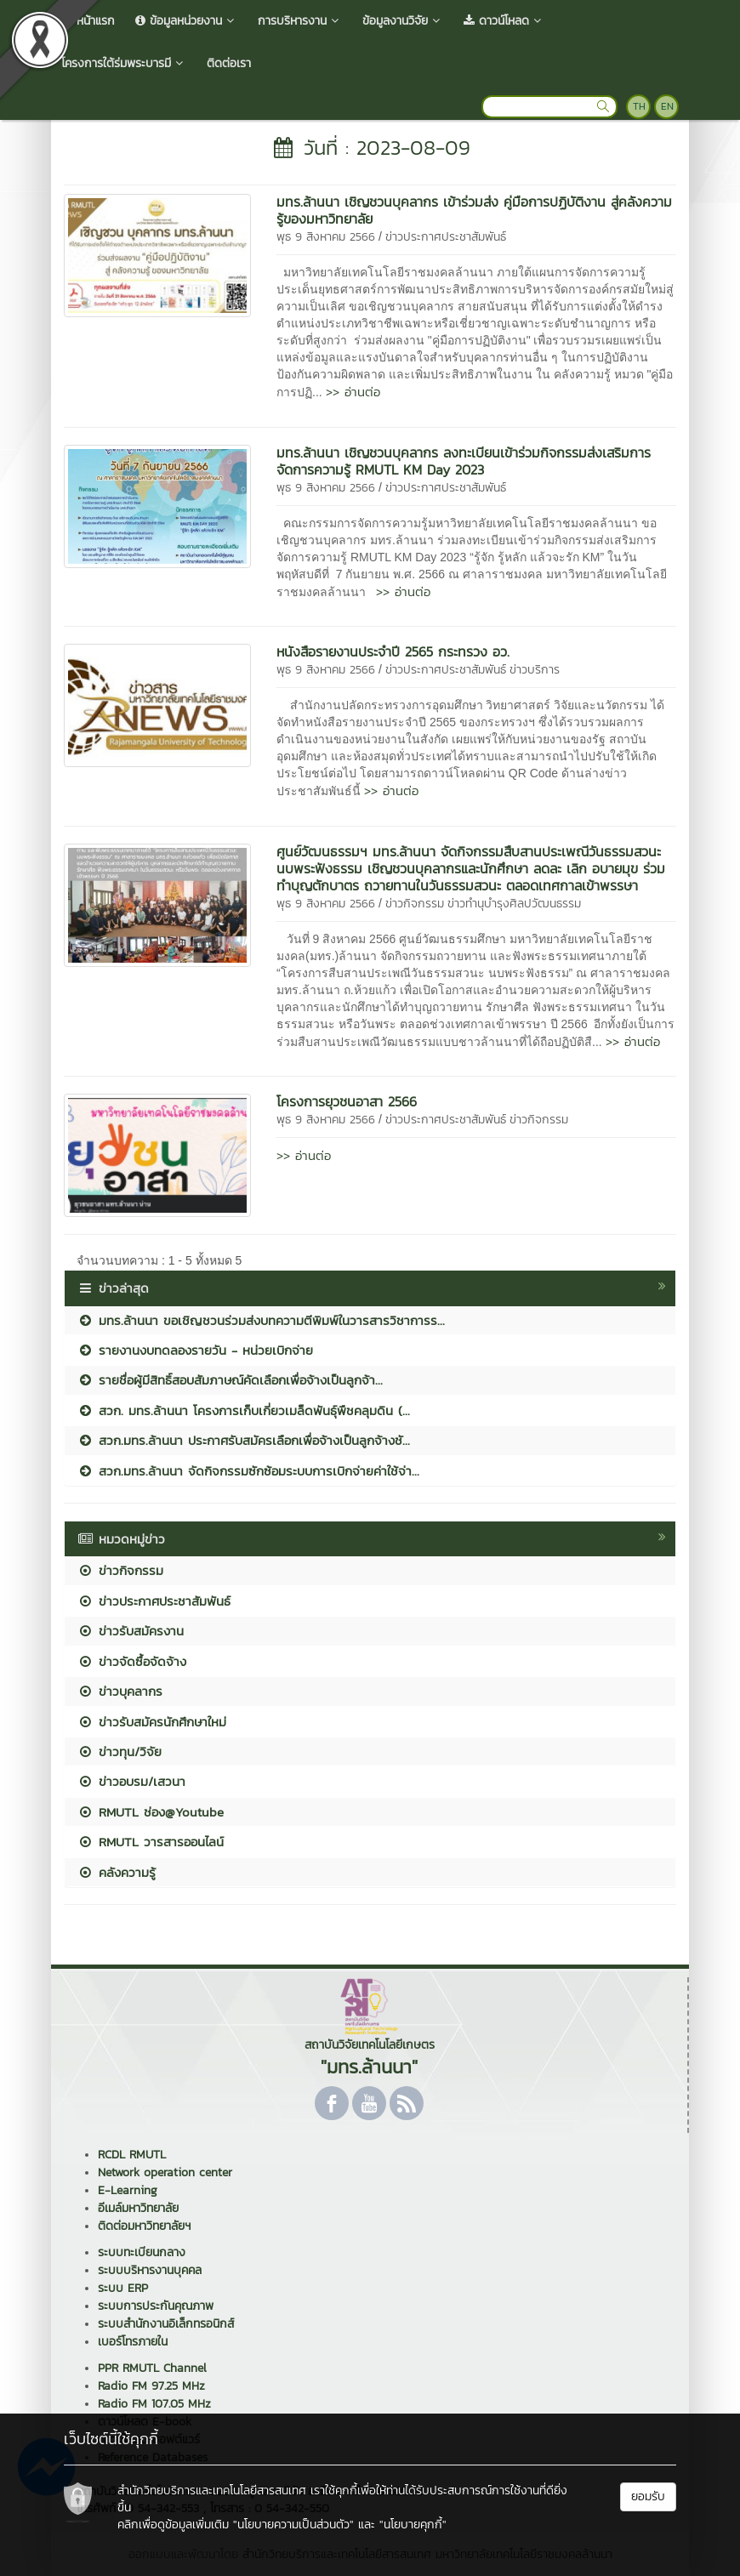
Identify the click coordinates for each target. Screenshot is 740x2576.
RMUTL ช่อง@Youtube (150, 1812)
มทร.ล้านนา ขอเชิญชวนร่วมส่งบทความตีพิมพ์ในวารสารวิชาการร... (261, 1320)
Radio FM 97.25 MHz (151, 2386)
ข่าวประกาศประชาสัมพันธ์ (445, 237)
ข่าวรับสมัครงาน (130, 1631)
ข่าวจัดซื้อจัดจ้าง (131, 1661)
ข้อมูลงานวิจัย (402, 21)
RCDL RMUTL (132, 2155)
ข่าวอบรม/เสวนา (131, 1781)
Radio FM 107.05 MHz (154, 2404)
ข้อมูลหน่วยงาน (186, 21)
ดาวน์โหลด (504, 21)
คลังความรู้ (116, 1872)
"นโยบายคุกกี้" (413, 2524)
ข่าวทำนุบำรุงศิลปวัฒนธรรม (514, 904)
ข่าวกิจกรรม (414, 904)
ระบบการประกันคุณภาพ (155, 2306)
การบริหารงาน (300, 21)
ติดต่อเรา (229, 63)
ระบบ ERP (123, 2288)
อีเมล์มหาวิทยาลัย (138, 2208)
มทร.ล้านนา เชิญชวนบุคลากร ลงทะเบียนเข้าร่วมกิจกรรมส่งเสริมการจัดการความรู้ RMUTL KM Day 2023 (463, 461)
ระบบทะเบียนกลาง (141, 2252)
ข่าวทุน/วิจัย (119, 1751)
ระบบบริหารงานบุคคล (150, 2270)
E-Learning (127, 2190)
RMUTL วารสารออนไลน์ (150, 1841)
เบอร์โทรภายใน (133, 2342)
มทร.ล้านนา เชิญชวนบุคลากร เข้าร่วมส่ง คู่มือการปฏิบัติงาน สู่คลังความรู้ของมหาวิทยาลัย (474, 210)
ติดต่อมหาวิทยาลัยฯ (144, 2226)
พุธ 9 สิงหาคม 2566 (325, 237)
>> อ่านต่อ (353, 391)
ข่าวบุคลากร (119, 1691)
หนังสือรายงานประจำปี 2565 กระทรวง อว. (392, 651)
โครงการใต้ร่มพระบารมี (123, 63)
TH (639, 106)
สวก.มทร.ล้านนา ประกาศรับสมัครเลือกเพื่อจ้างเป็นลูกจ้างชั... (243, 1440)
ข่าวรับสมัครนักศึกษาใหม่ (151, 1722)
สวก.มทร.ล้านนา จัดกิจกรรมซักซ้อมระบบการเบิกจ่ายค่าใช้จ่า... (248, 1471)
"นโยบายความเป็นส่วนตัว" (293, 2524)
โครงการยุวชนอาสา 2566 (346, 1101)
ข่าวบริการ (534, 670)
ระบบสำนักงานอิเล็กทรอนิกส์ (166, 2324)
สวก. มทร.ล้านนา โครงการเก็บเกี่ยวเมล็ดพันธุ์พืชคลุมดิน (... (243, 1410)
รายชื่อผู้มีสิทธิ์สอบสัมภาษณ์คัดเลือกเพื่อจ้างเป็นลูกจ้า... (230, 1380)
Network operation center (165, 2172)
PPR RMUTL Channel (152, 2368)
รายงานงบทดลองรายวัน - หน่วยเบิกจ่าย (195, 1350)
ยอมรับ (648, 2496)
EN (667, 106)
